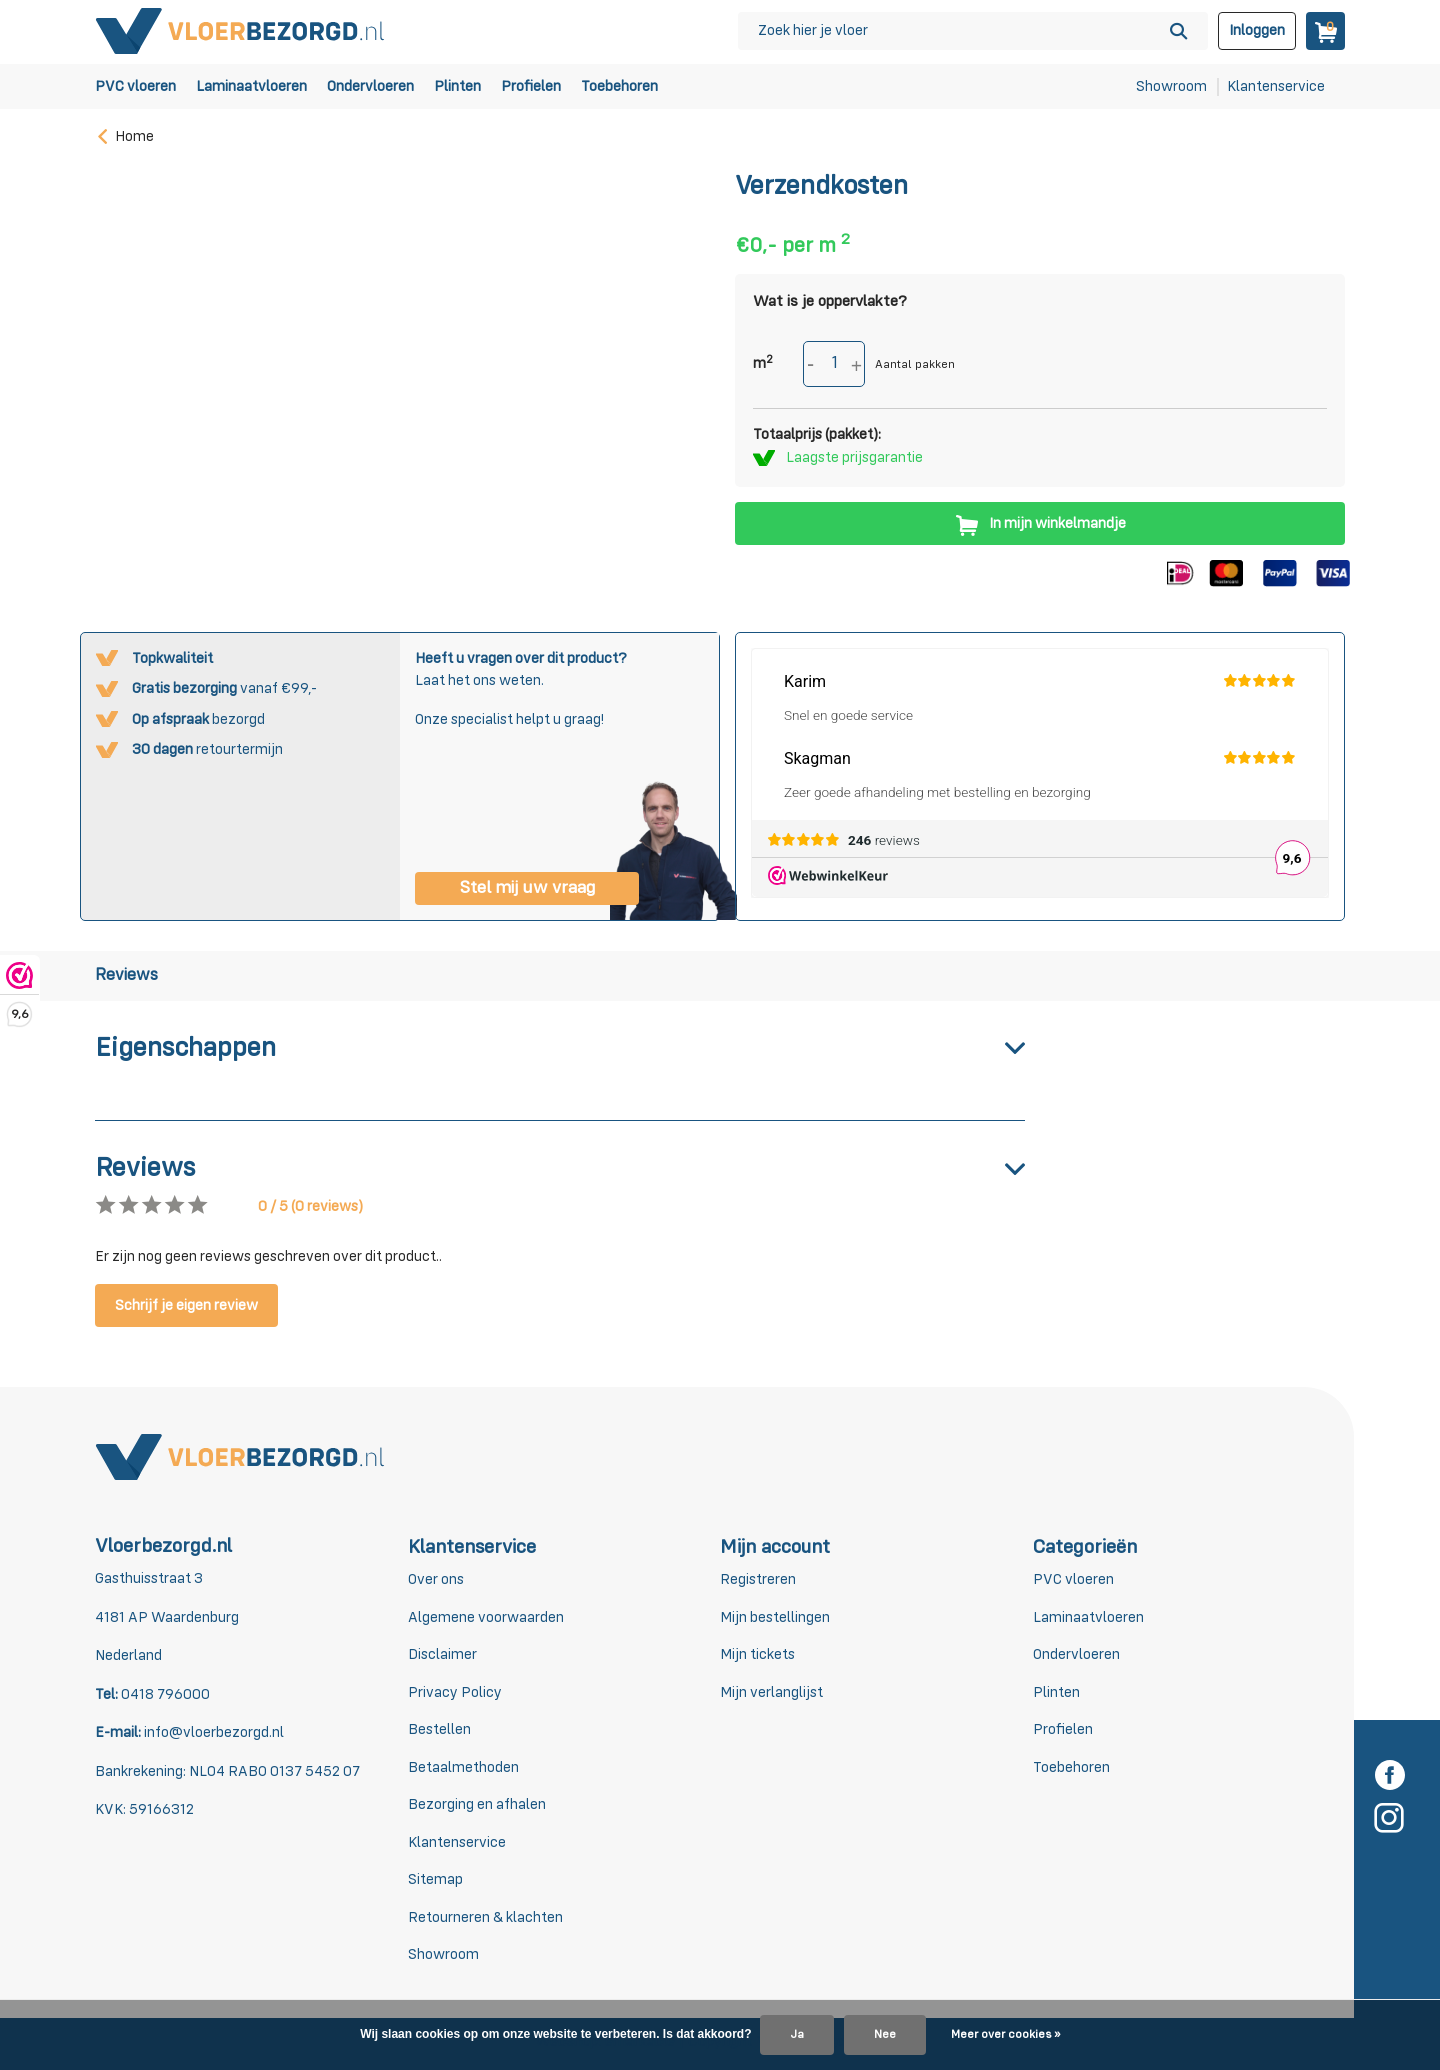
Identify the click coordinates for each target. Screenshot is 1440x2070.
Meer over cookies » (1005, 2035)
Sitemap (435, 1879)
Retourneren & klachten (485, 1917)
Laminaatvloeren (251, 86)
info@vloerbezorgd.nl (212, 1732)
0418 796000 (164, 1694)
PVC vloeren (135, 86)
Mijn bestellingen (775, 1617)
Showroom (1171, 86)
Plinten (457, 86)
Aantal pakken (915, 365)
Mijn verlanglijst (771, 1692)
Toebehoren (619, 86)
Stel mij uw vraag (527, 888)
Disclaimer (442, 1654)
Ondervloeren (370, 86)
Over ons (436, 1579)
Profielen (531, 86)
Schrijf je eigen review (186, 1305)
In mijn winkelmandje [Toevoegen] (1040, 523)
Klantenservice (1276, 86)
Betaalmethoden (463, 1767)
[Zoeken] (973, 31)
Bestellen (439, 1729)
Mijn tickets (757, 1654)
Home (124, 136)
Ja (797, 2035)
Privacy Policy (455, 1692)
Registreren (758, 1579)
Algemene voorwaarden (486, 1617)
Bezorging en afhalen (477, 1804)
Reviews (126, 975)
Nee (885, 2035)
